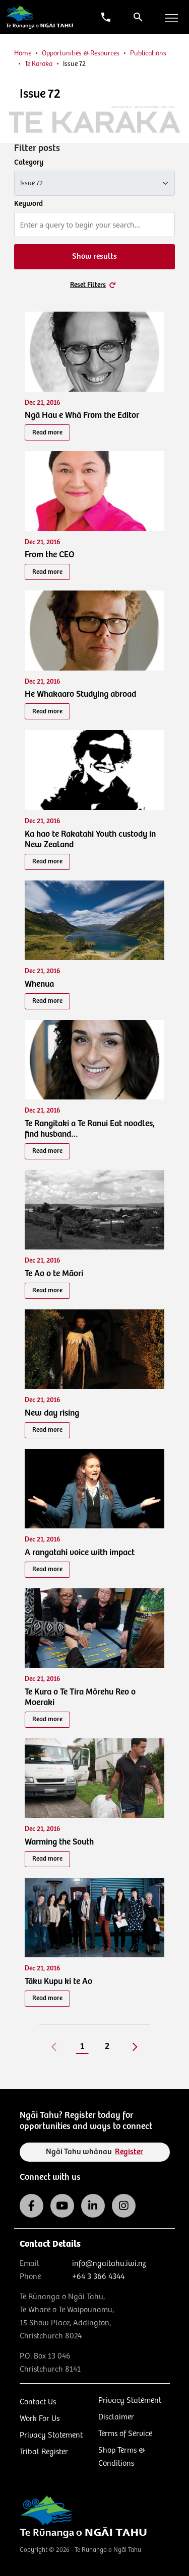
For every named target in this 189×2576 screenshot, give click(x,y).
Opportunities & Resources (80, 53)
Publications (148, 53)
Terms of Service (125, 2434)
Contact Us (38, 2402)
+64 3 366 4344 (98, 2276)
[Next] (135, 2046)
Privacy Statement (51, 2435)
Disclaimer (116, 2417)
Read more (47, 432)
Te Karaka (38, 64)
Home (22, 53)
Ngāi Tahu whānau (95, 2152)
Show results (94, 256)
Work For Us (39, 2418)
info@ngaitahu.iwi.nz (109, 2263)
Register (129, 2152)
